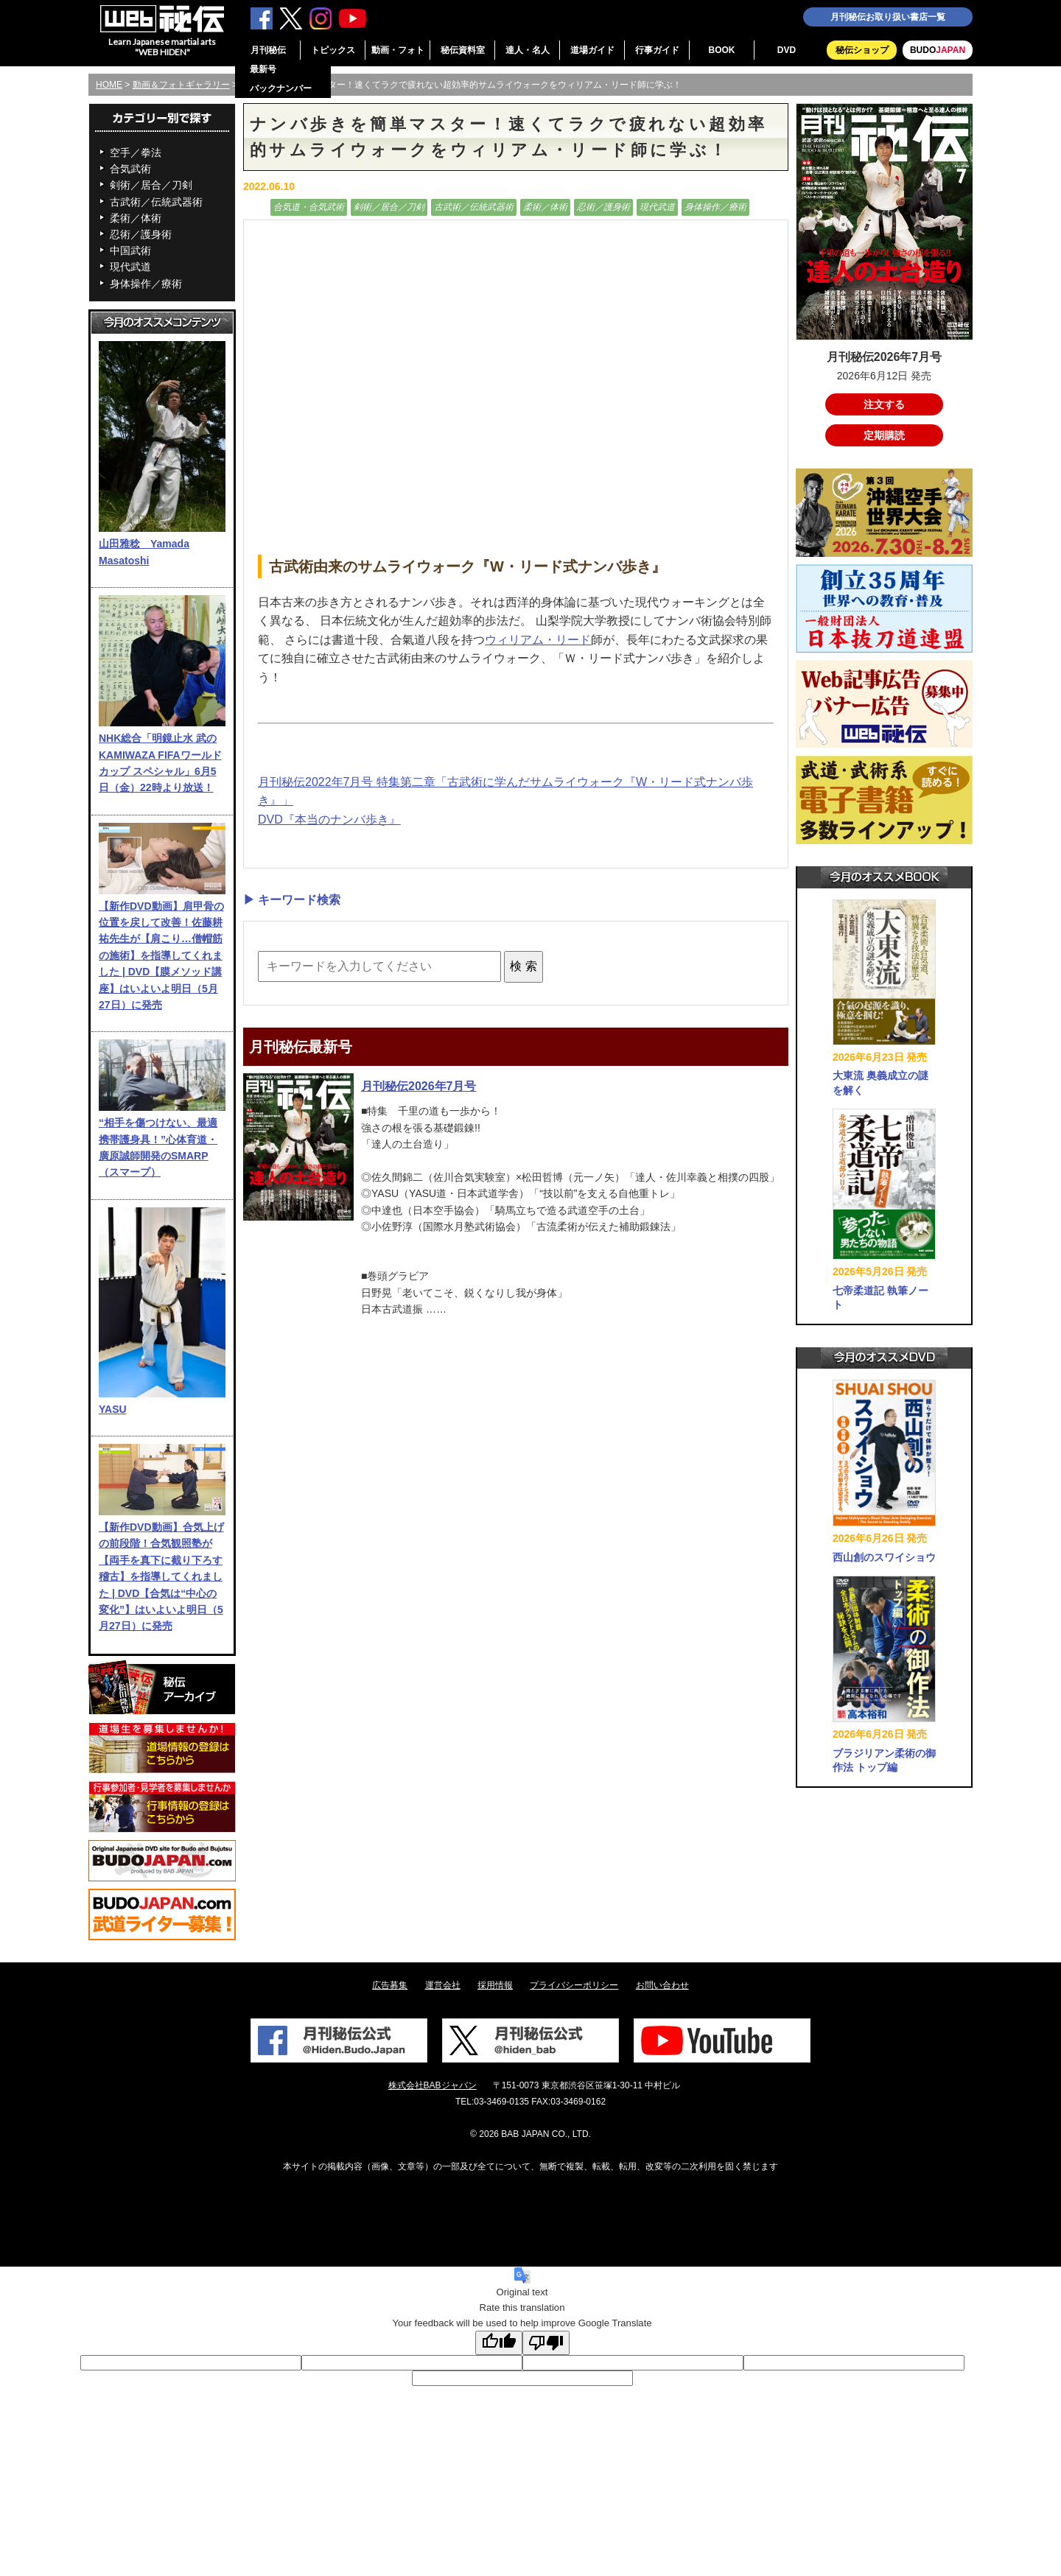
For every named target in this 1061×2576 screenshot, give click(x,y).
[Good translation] (498, 2343)
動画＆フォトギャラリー (181, 85)
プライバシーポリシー (574, 1985)
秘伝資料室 (463, 50)
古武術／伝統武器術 (156, 202)
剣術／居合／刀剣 (151, 185)
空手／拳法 (135, 152)
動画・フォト (397, 50)
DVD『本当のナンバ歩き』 (329, 819)
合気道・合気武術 (308, 207)
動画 (255, 207)
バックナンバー (281, 88)
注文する (884, 404)
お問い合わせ (662, 1985)
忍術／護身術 (141, 234)
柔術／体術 (135, 218)
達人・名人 (527, 50)
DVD (786, 50)
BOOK (722, 50)
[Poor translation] (546, 2343)
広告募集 (389, 1985)
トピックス (333, 50)
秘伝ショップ (862, 50)
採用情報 (495, 1985)
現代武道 (130, 267)
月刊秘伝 (268, 50)
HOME (109, 85)
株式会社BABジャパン (432, 2085)
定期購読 (884, 435)
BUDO (937, 50)
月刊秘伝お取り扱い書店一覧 (887, 17)
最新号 (263, 69)
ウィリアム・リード (538, 640)
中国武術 (130, 250)
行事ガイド (657, 50)
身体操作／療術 (146, 283)
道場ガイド (592, 50)
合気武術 (130, 169)
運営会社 (443, 1985)
